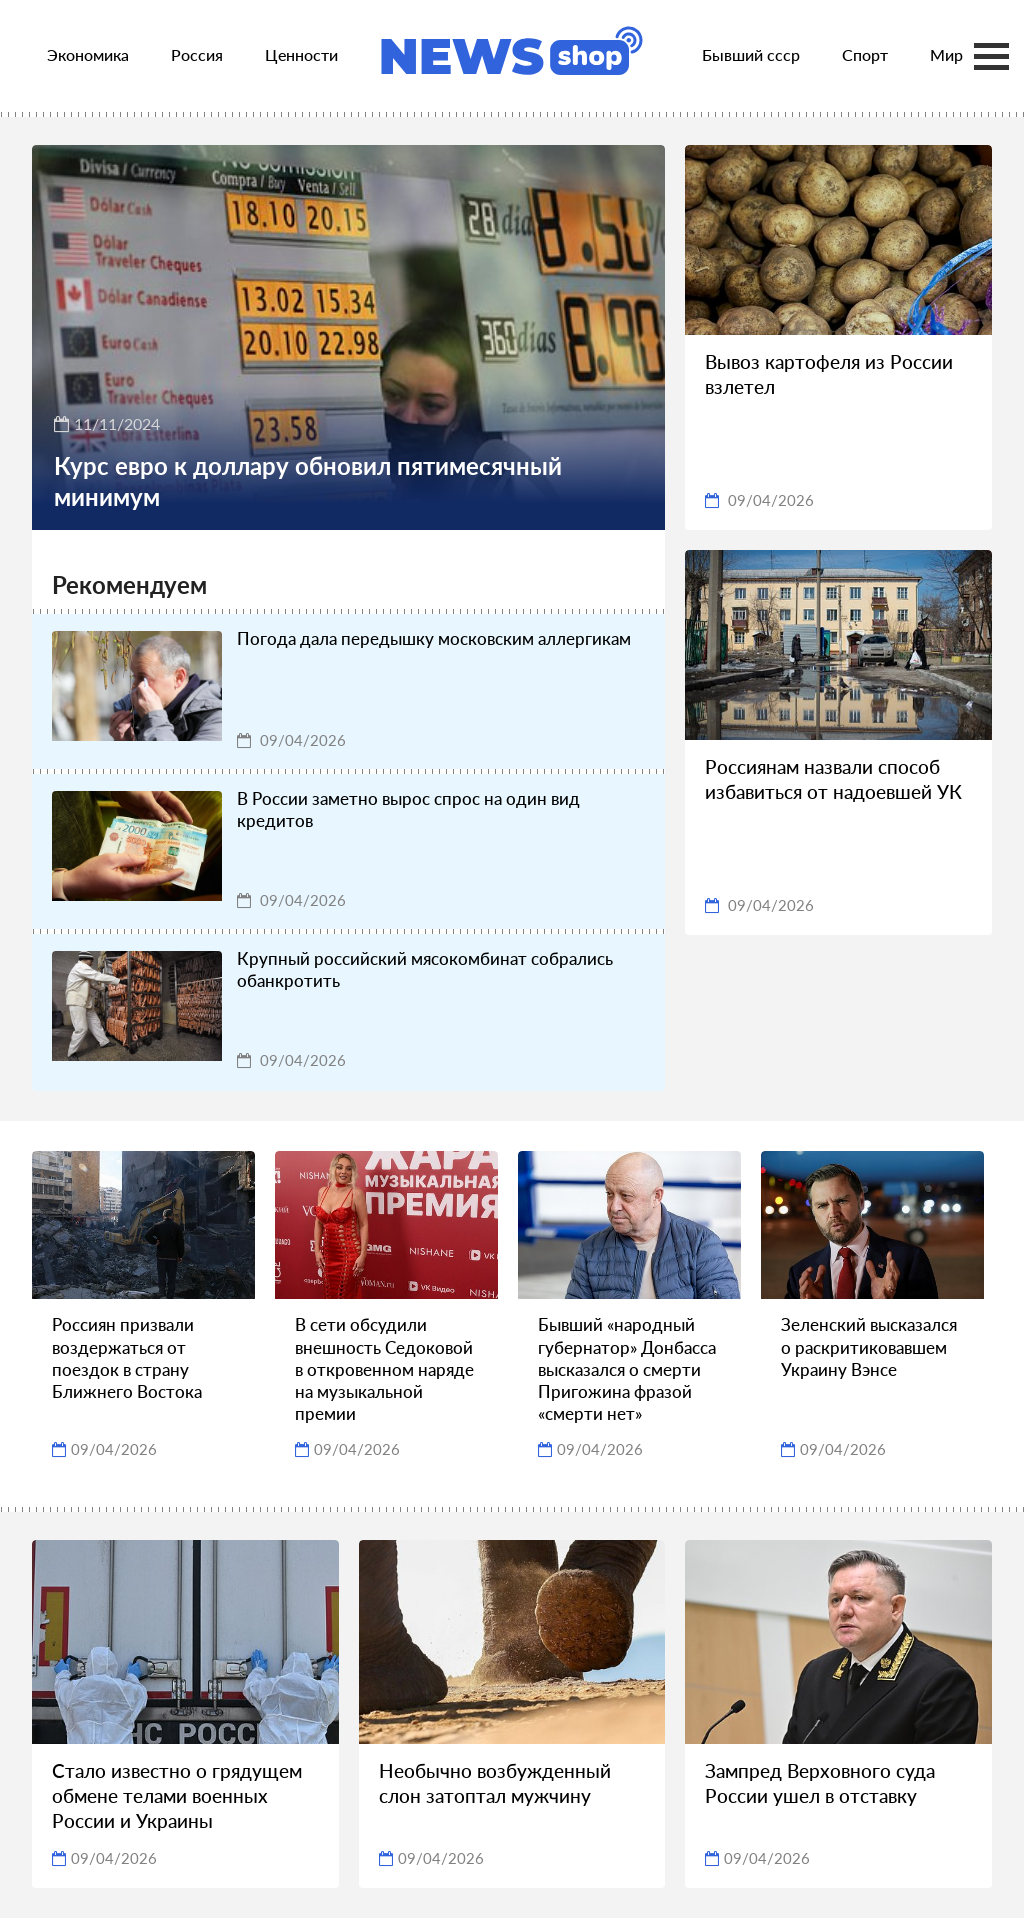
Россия (197, 54)
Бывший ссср (751, 54)
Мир (946, 54)
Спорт (865, 54)
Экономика (88, 54)
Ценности (301, 54)
